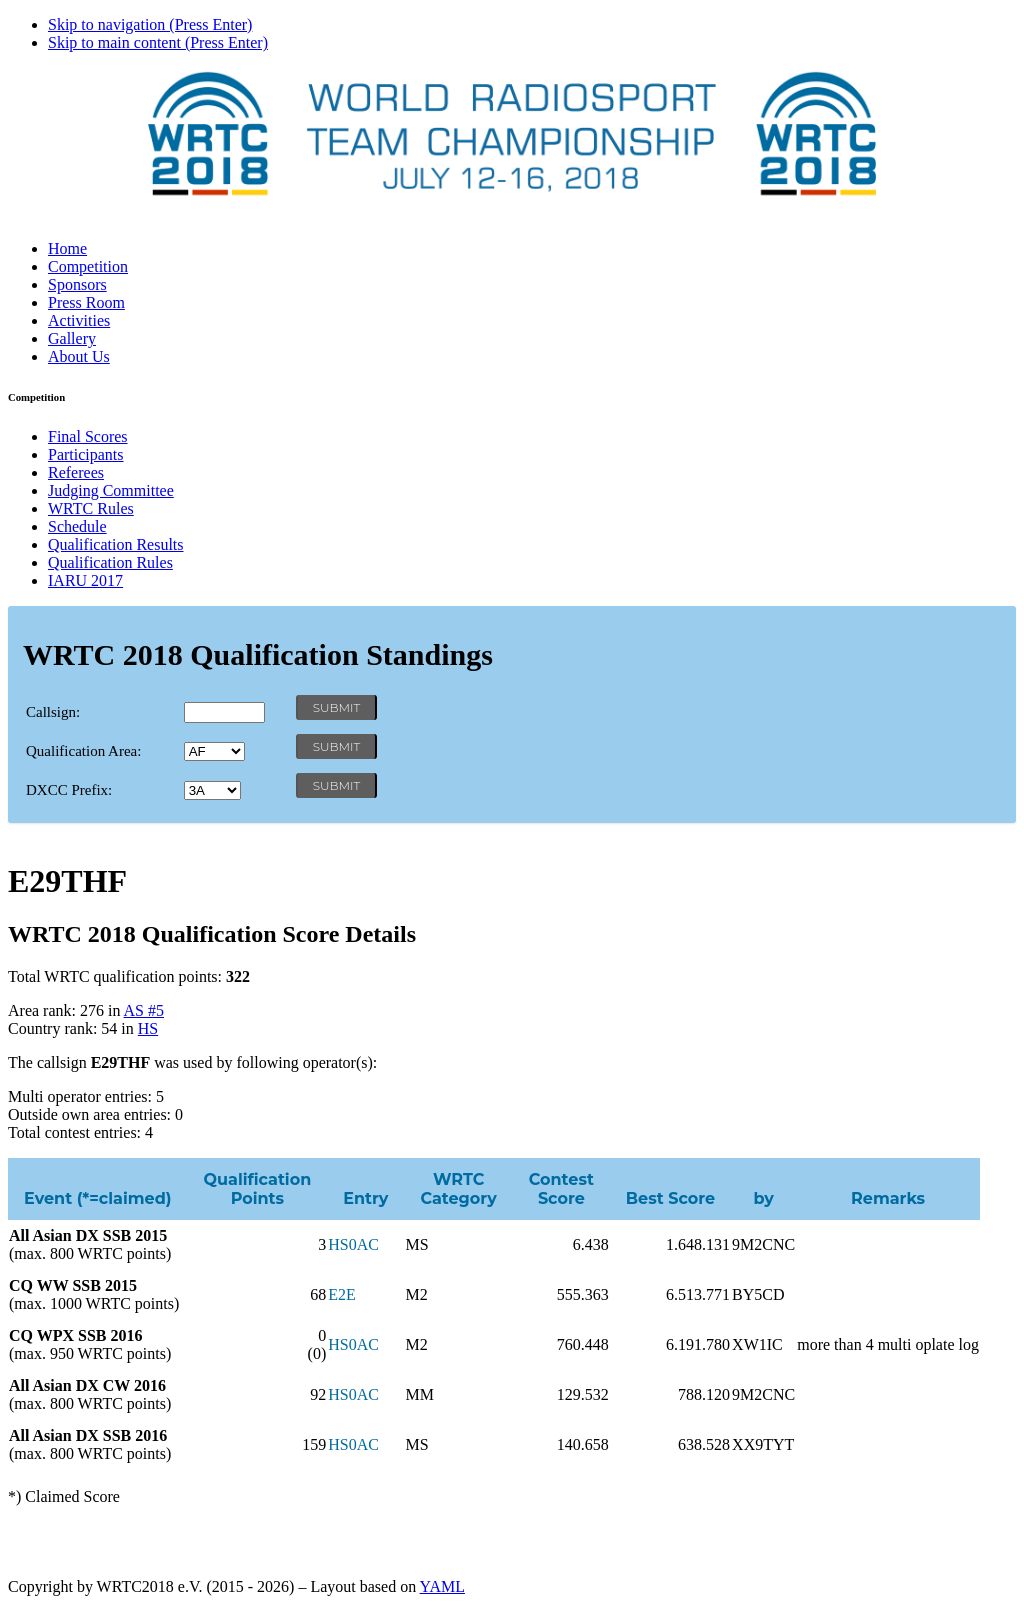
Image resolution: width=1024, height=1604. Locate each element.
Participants (86, 454)
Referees (76, 472)
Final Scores (88, 436)
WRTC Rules (91, 508)
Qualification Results (116, 544)
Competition (88, 266)
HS (148, 1028)
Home (67, 248)
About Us (79, 356)
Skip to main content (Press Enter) (158, 42)
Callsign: (53, 712)
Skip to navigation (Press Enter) (150, 24)
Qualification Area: (83, 751)
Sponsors (77, 284)
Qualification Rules (110, 562)
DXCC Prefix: (69, 790)
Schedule (77, 526)
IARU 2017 (85, 580)
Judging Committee (111, 490)
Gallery (72, 338)
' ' (214, 751)
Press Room (86, 302)
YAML (442, 1586)
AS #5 (144, 1010)
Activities (79, 320)
